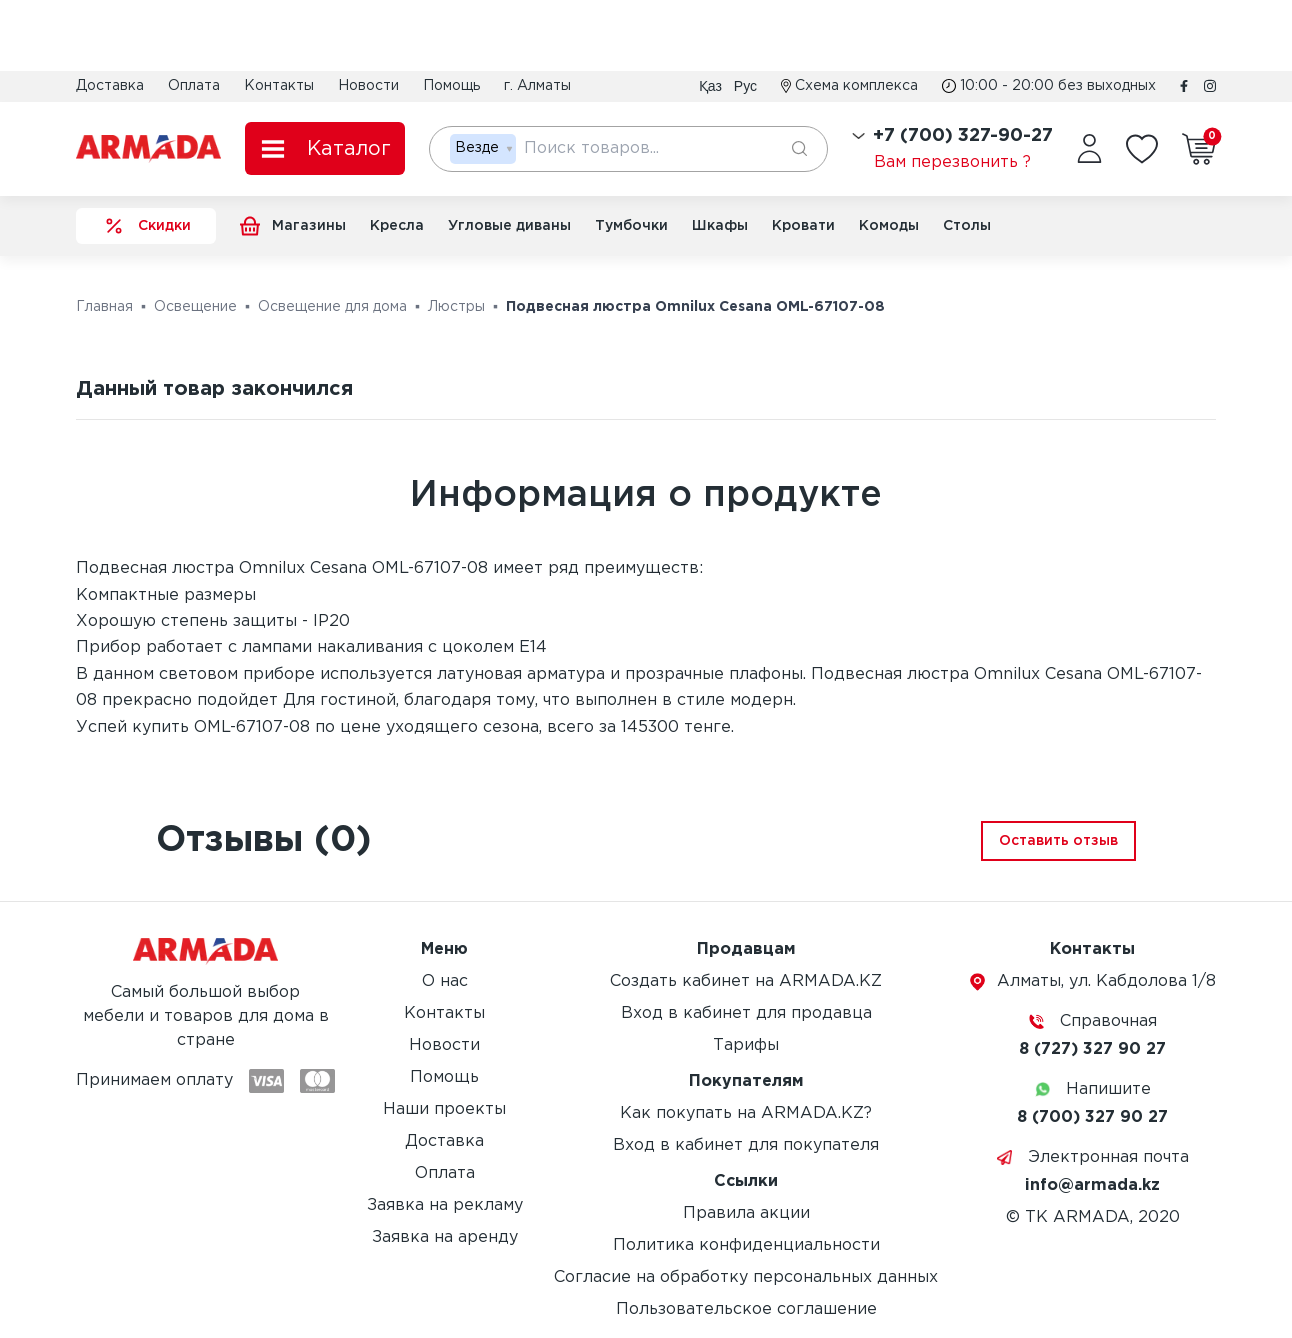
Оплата (194, 86)
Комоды (889, 226)
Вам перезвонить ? (952, 162)
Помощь (451, 86)
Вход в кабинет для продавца (746, 1013)
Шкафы (720, 226)
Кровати (803, 226)
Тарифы (746, 1045)
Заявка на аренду (445, 1237)
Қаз (710, 86)
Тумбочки (631, 226)
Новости (368, 86)
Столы (967, 226)
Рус (745, 86)
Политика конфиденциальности (746, 1245)
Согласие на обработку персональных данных (746, 1277)
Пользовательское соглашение (746, 1309)
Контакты (279, 86)
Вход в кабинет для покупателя (746, 1145)
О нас (445, 981)
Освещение (195, 307)
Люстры (456, 307)
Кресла (397, 226)
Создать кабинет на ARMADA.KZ (746, 981)
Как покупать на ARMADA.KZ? (746, 1113)
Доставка (110, 86)
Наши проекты (444, 1109)
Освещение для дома (332, 307)
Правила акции (746, 1213)
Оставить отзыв (1058, 841)
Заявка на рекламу (445, 1205)
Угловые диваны (509, 226)
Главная (104, 307)
